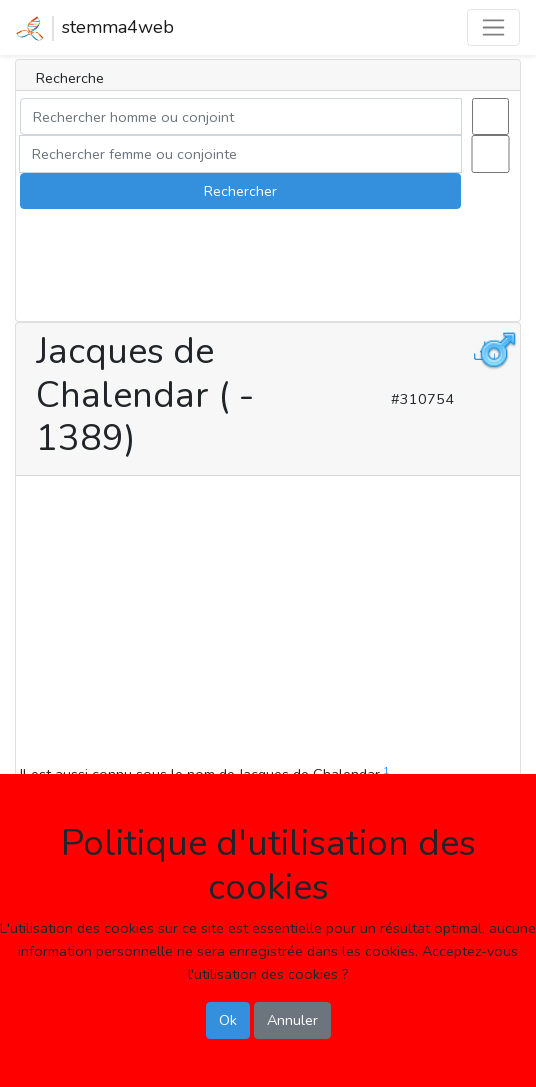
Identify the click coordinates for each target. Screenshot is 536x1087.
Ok (228, 1020)
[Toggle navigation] (493, 27)
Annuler (292, 1020)
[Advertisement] (268, 623)
